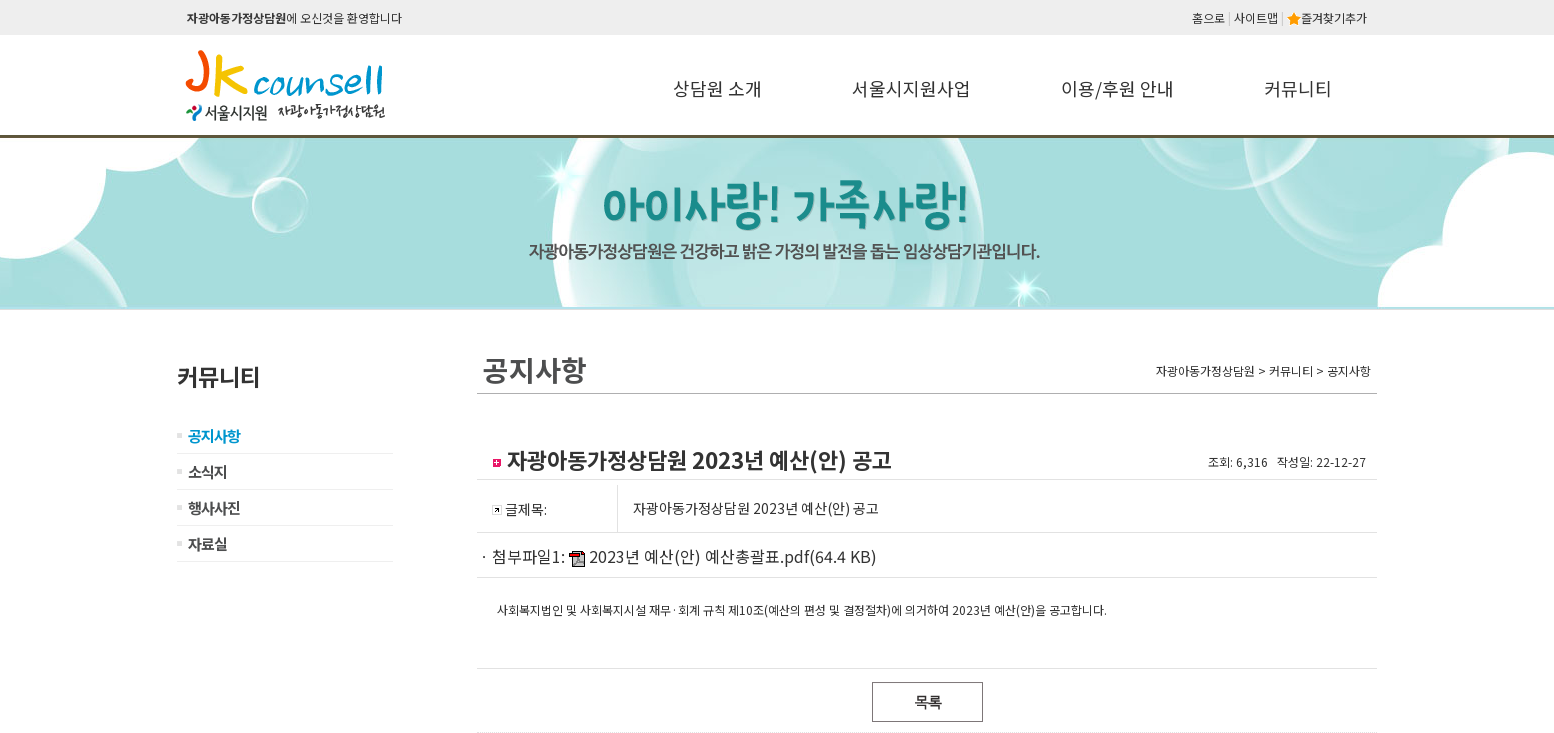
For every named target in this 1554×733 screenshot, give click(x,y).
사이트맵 (1256, 17)
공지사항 (214, 435)
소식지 (207, 471)
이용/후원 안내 (1117, 88)
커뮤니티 (1298, 88)
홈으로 (1208, 17)
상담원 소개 (717, 88)
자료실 (207, 543)
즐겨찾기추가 (1327, 17)
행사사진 (214, 507)
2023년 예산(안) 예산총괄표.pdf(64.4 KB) (733, 556)
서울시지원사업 (911, 88)
